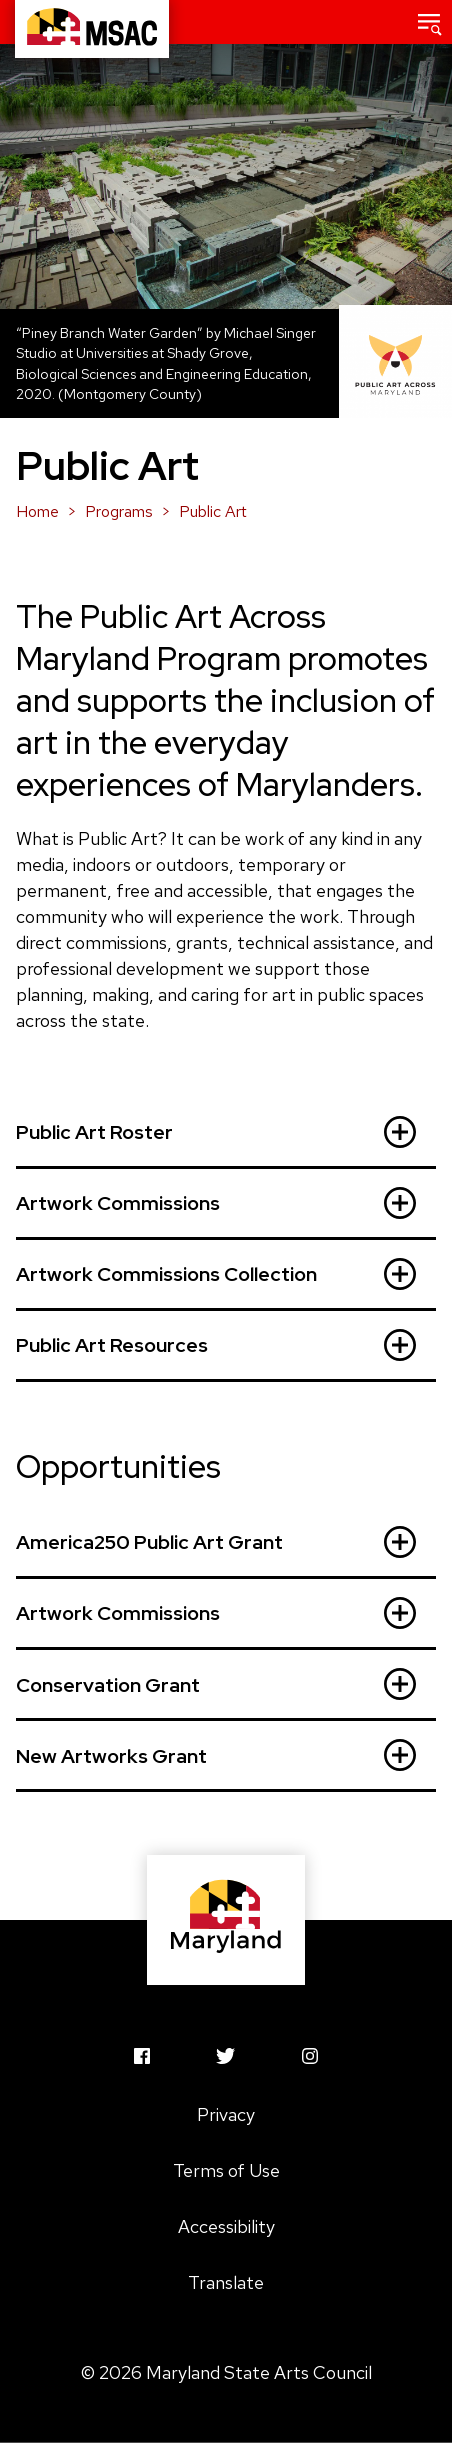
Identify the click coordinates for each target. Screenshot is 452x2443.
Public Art (213, 511)
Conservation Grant (216, 1684)
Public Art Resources (216, 1345)
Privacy (226, 2114)
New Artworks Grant (216, 1755)
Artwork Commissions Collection (216, 1274)
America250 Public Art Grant (216, 1542)
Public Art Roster (216, 1132)
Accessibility (226, 2226)
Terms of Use (226, 2170)
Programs (119, 511)
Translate (226, 2282)
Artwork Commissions (216, 1203)
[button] (430, 22)
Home (37, 511)
